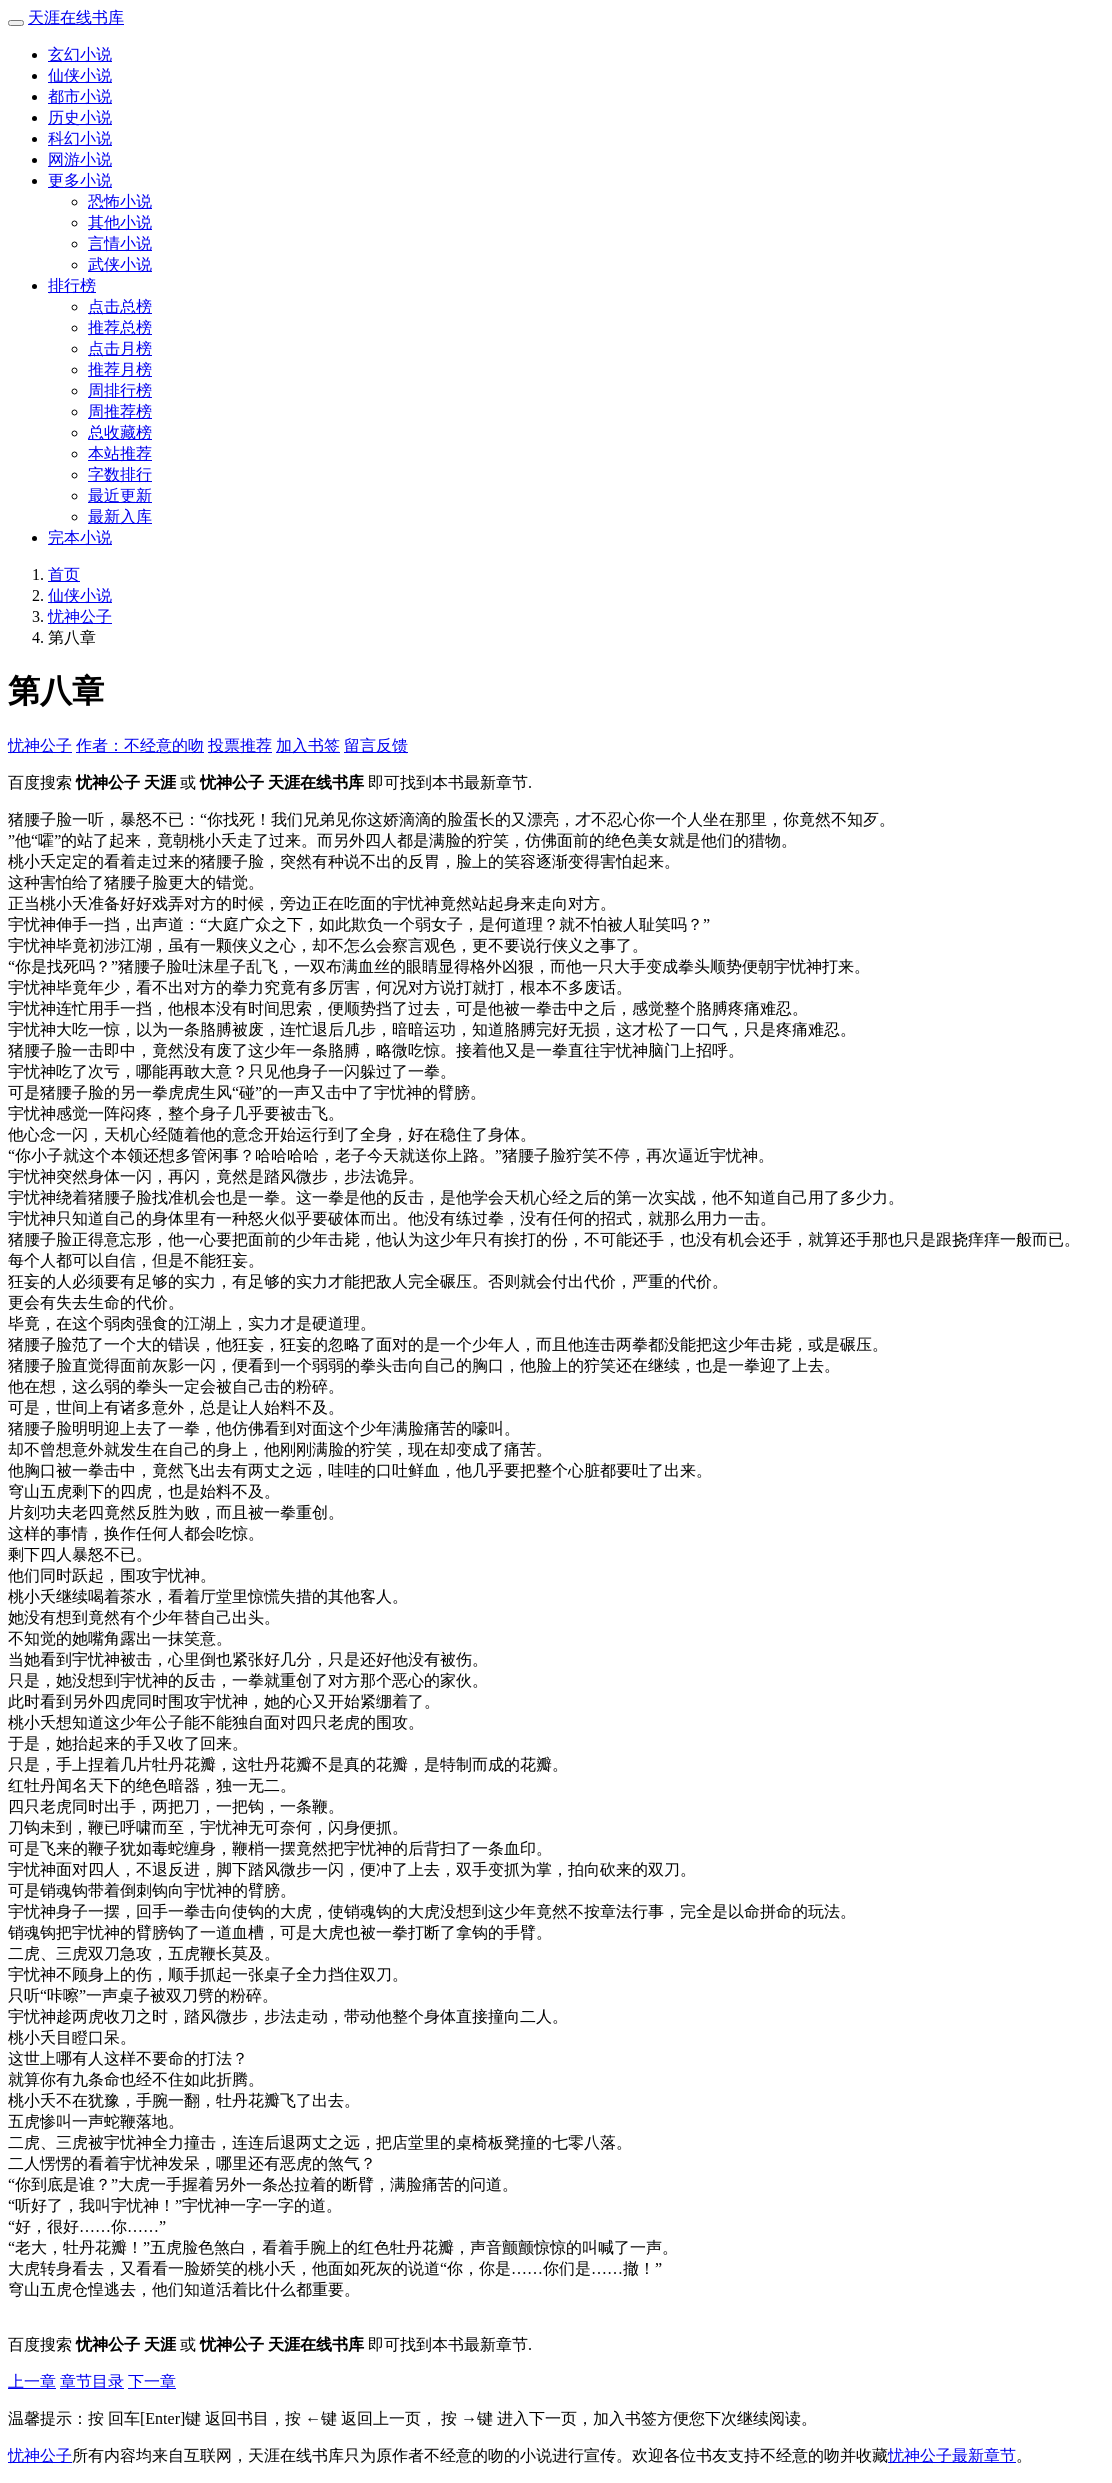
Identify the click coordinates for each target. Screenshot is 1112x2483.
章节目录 (92, 2381)
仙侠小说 (80, 75)
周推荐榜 (120, 411)
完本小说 (80, 537)
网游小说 (80, 159)
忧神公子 (80, 616)
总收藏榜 (120, 432)
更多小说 (80, 180)
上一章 (32, 2381)
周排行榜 (120, 390)
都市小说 (80, 96)
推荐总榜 (120, 327)
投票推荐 (240, 745)
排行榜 (72, 285)
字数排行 (120, 474)
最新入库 (120, 516)
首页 (64, 574)
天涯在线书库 (76, 17)
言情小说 (120, 243)
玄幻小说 (80, 54)
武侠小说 (120, 264)
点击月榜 (120, 348)
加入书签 (308, 745)
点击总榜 (120, 306)
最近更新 (120, 495)
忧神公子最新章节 (952, 2455)
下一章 (152, 2381)
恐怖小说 (120, 201)
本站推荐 (120, 453)
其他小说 (120, 222)
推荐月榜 (120, 369)
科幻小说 (80, 138)
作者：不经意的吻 (140, 745)
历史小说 (80, 117)
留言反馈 (376, 745)
